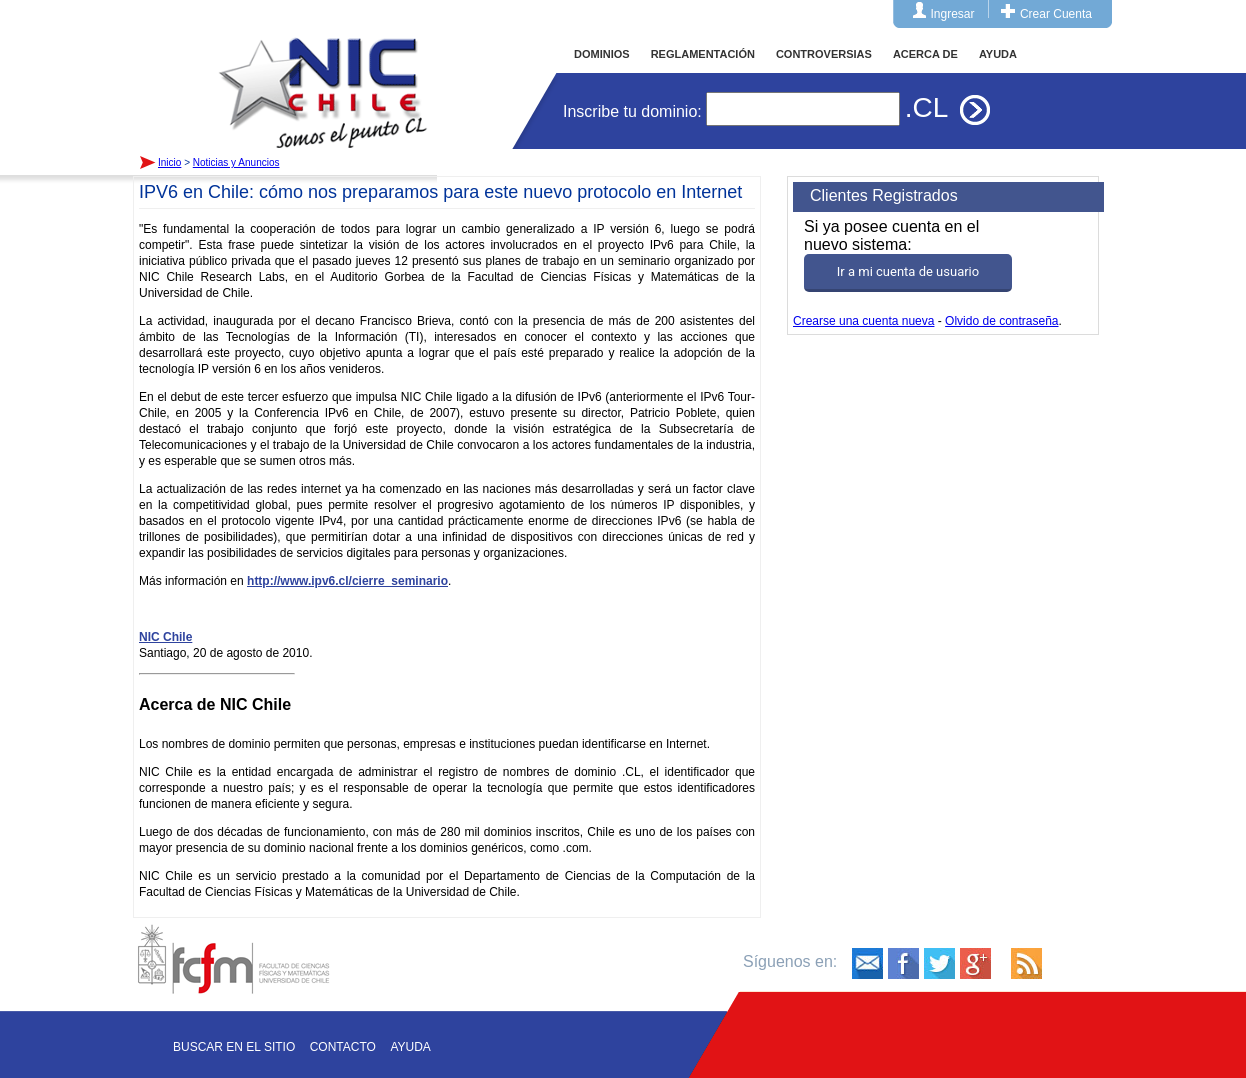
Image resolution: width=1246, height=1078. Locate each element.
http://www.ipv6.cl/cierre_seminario (347, 581)
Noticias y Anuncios (236, 162)
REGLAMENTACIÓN (703, 54)
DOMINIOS (602, 54)
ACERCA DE (925, 54)
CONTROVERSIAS (824, 54)
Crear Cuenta (1056, 14)
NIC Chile (165, 637)
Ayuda (410, 1047)
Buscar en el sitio (234, 1047)
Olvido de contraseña (1001, 321)
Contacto (343, 1047)
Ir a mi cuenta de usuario (908, 271)
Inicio (323, 74)
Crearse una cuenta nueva (863, 321)
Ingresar (953, 14)
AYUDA (998, 54)
